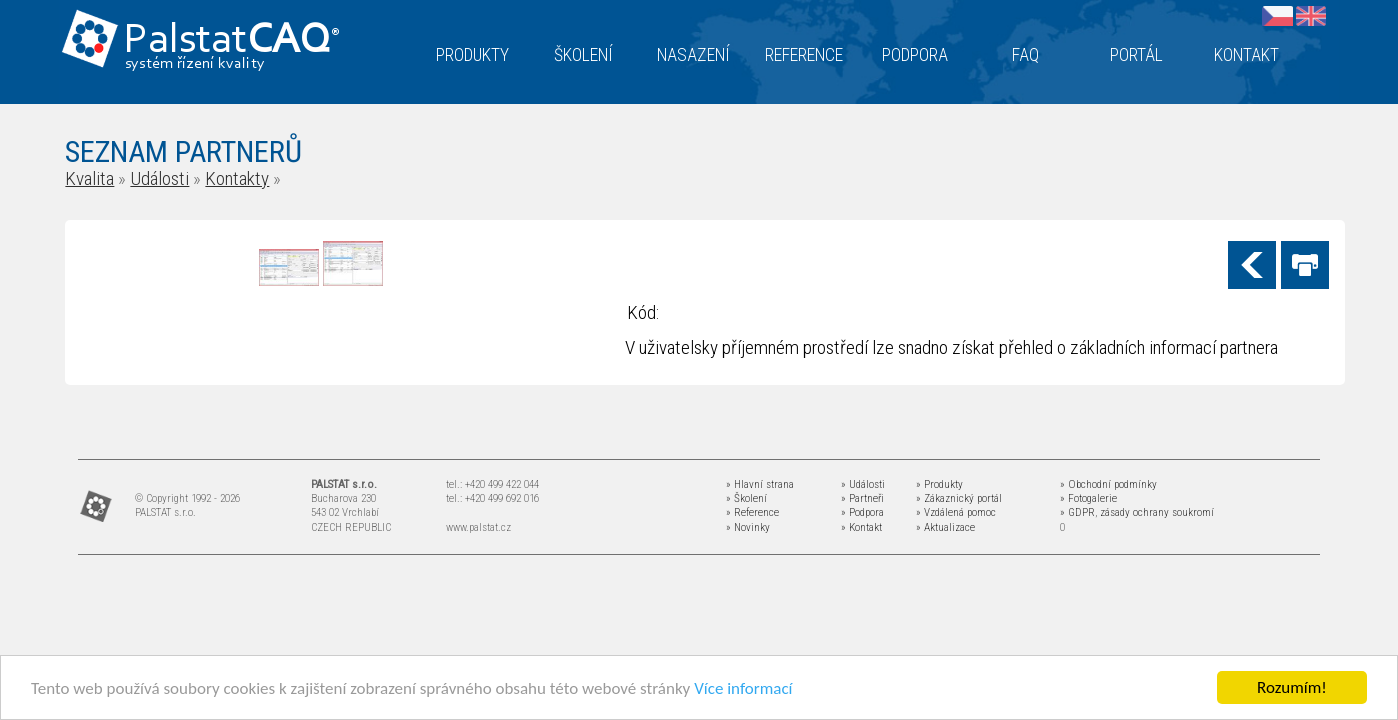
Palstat (231, 41)
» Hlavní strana (760, 484)
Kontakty (237, 178)
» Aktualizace (945, 527)
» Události (863, 484)
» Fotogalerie (1088, 498)
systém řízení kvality (195, 64)
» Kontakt (861, 527)
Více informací (743, 688)
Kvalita (89, 178)
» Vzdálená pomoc (956, 512)
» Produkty (939, 484)
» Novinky (748, 527)
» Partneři (862, 498)
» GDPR (1077, 512)
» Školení (746, 498)
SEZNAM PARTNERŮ (183, 151)
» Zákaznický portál (959, 498)
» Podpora (862, 512)
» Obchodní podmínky (1108, 484)
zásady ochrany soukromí (1157, 512)
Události (159, 178)
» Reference (752, 512)
